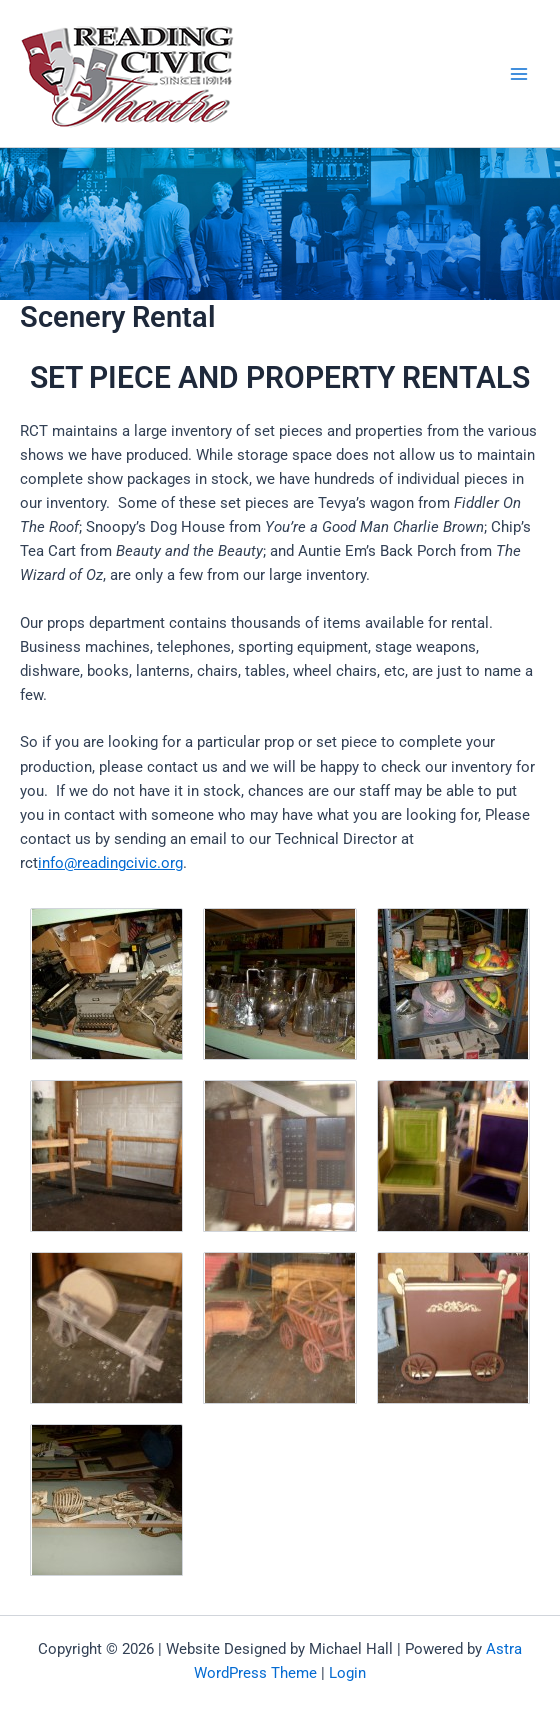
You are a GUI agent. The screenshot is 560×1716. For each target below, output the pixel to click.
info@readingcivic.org (110, 863)
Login (347, 1673)
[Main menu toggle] (519, 74)
